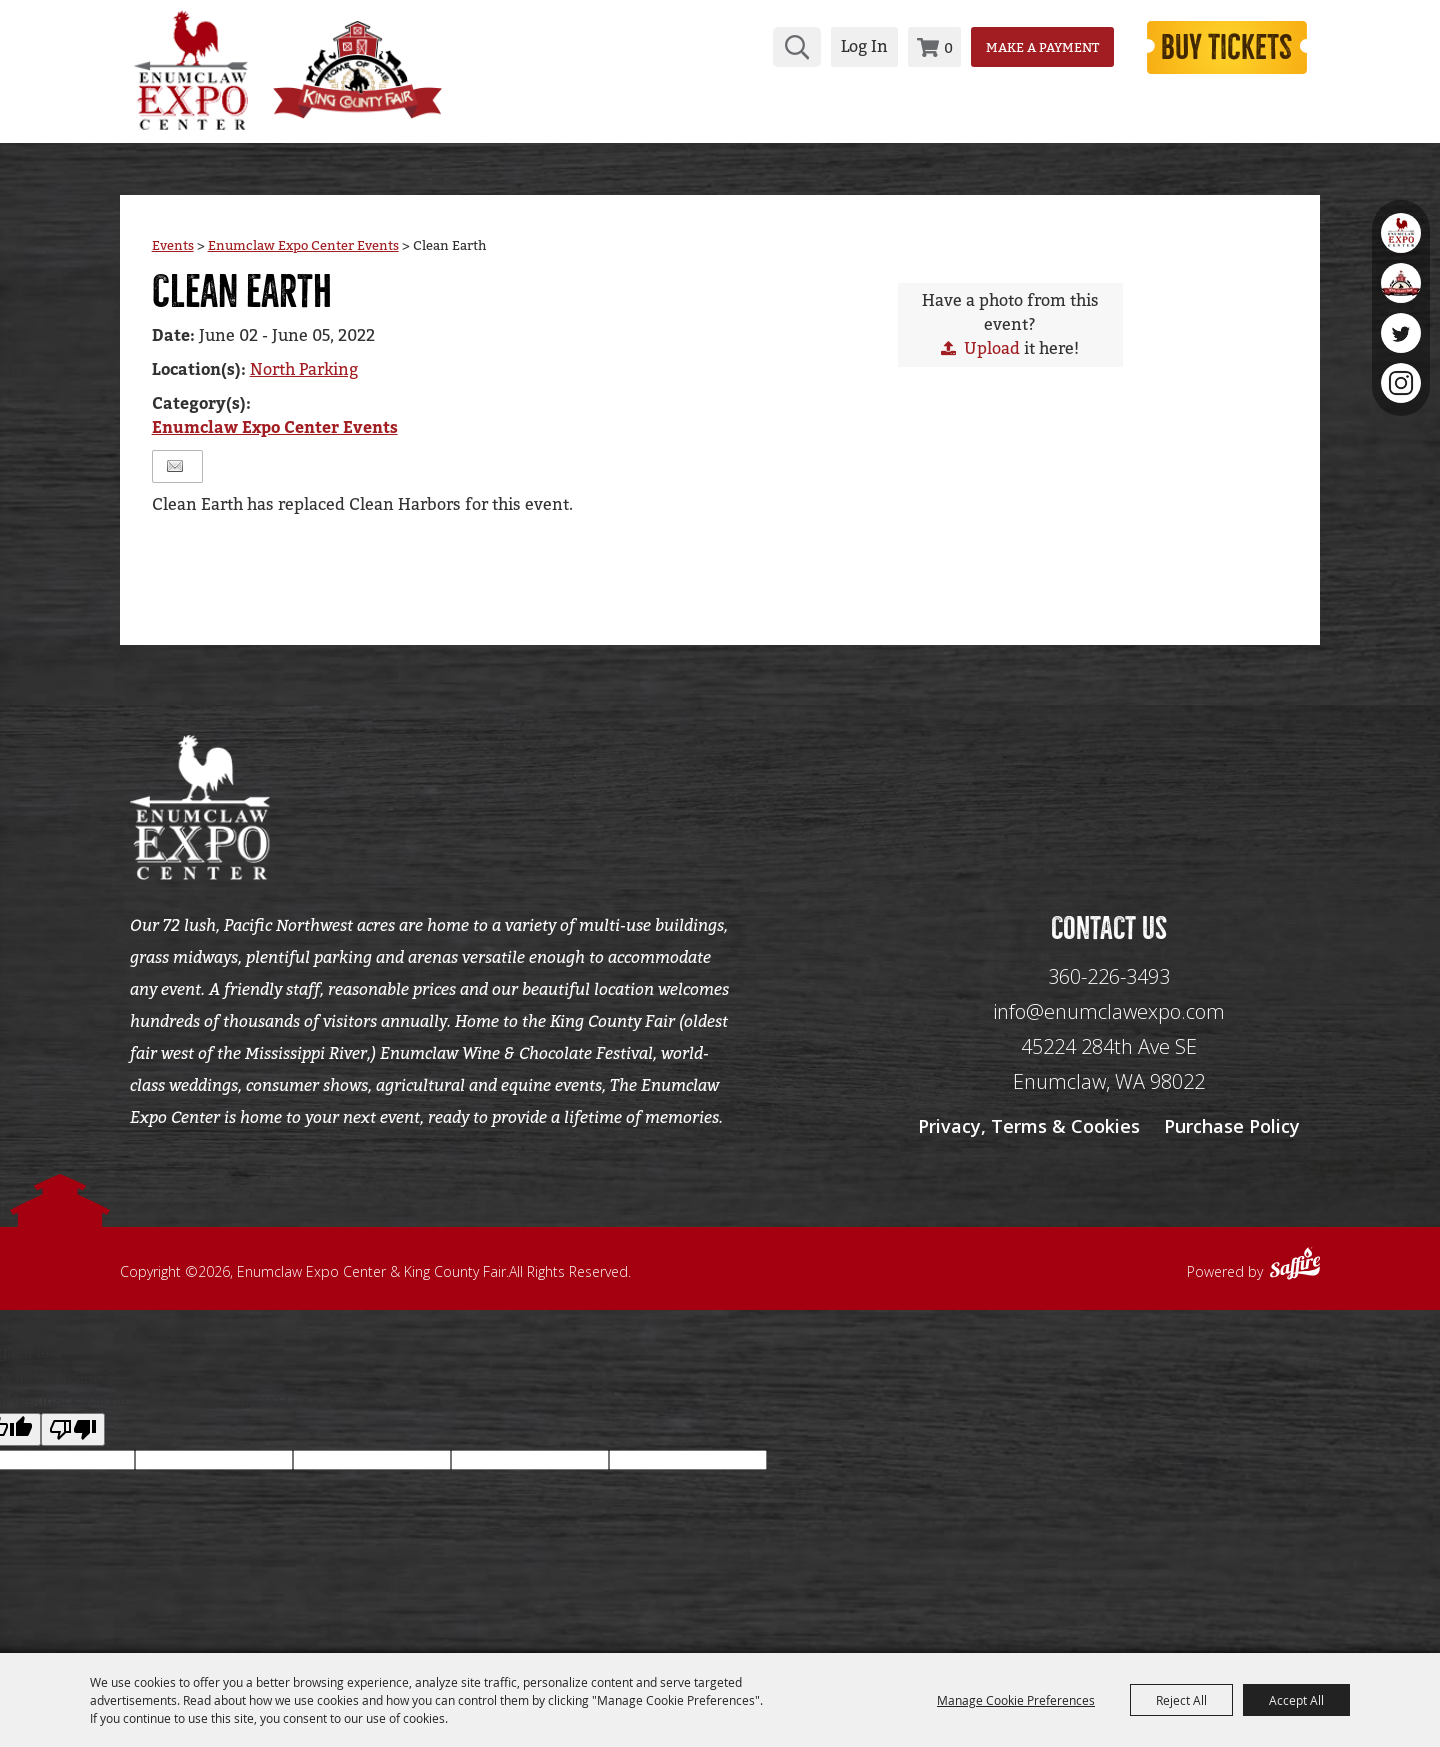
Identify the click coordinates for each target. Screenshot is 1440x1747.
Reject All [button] (1181, 1700)
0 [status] (929, 47)
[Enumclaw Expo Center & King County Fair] (190, 68)
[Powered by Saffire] (1295, 1282)
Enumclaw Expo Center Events (303, 250)
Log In (845, 45)
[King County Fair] (375, 68)
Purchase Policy (1232, 1142)
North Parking (304, 374)
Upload (992, 353)
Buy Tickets (1218, 46)
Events (173, 250)
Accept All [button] (1296, 1700)
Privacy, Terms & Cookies (1029, 1142)
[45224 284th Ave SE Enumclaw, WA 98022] (1109, 1080)
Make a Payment (1023, 45)
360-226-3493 (1109, 992)
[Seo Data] (1109, 810)
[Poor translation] (73, 1445)
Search (778, 46)
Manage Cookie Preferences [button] (1016, 1700)
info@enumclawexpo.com (1109, 1027)
